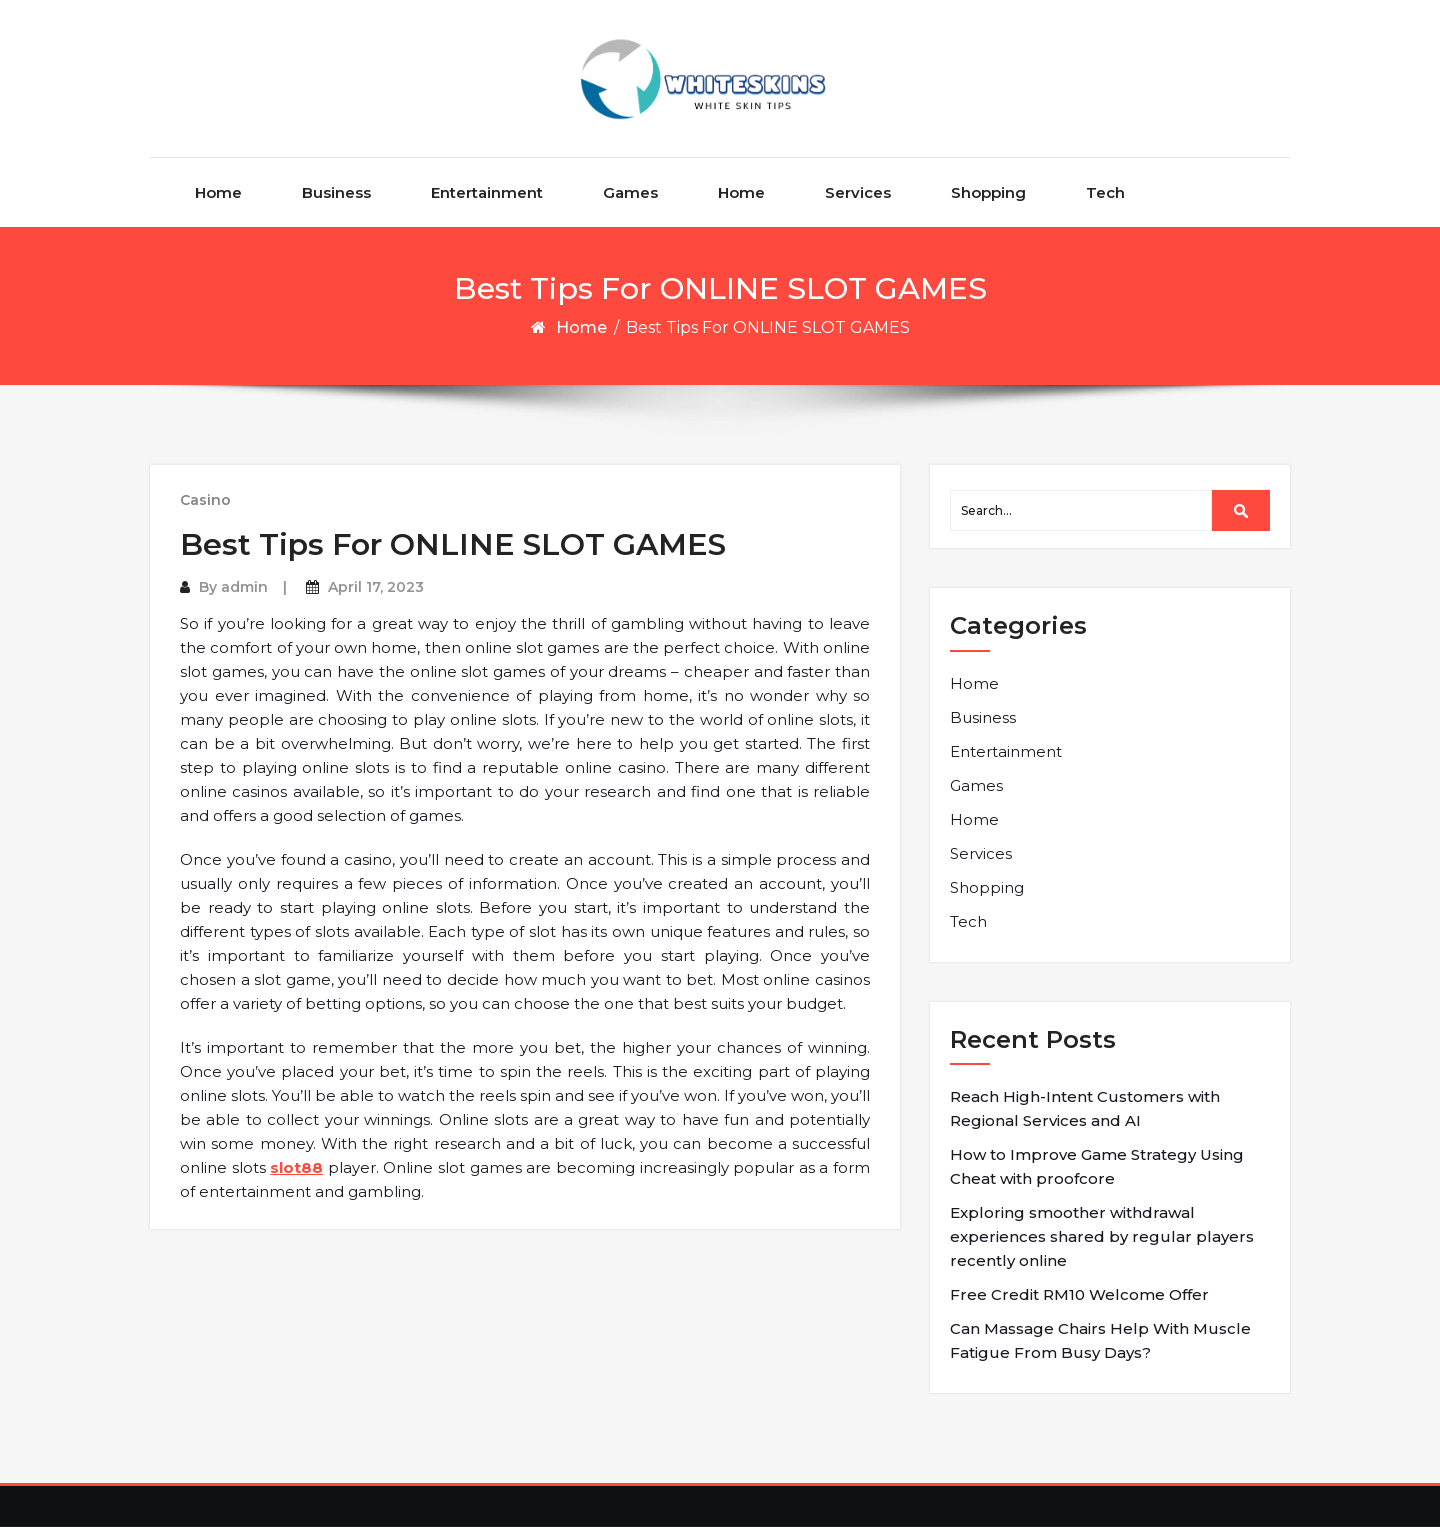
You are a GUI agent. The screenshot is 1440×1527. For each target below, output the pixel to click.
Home (218, 192)
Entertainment (487, 192)
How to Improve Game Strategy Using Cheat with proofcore (1097, 1166)
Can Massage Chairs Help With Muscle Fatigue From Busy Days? (1100, 1340)
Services (858, 192)
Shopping (988, 192)
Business (336, 192)
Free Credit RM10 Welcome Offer (1079, 1294)
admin (244, 587)
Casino (205, 500)
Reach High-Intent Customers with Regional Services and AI (1085, 1108)
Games (630, 192)
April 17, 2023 (376, 587)
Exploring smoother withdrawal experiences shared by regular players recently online (1102, 1236)
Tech (1105, 192)
